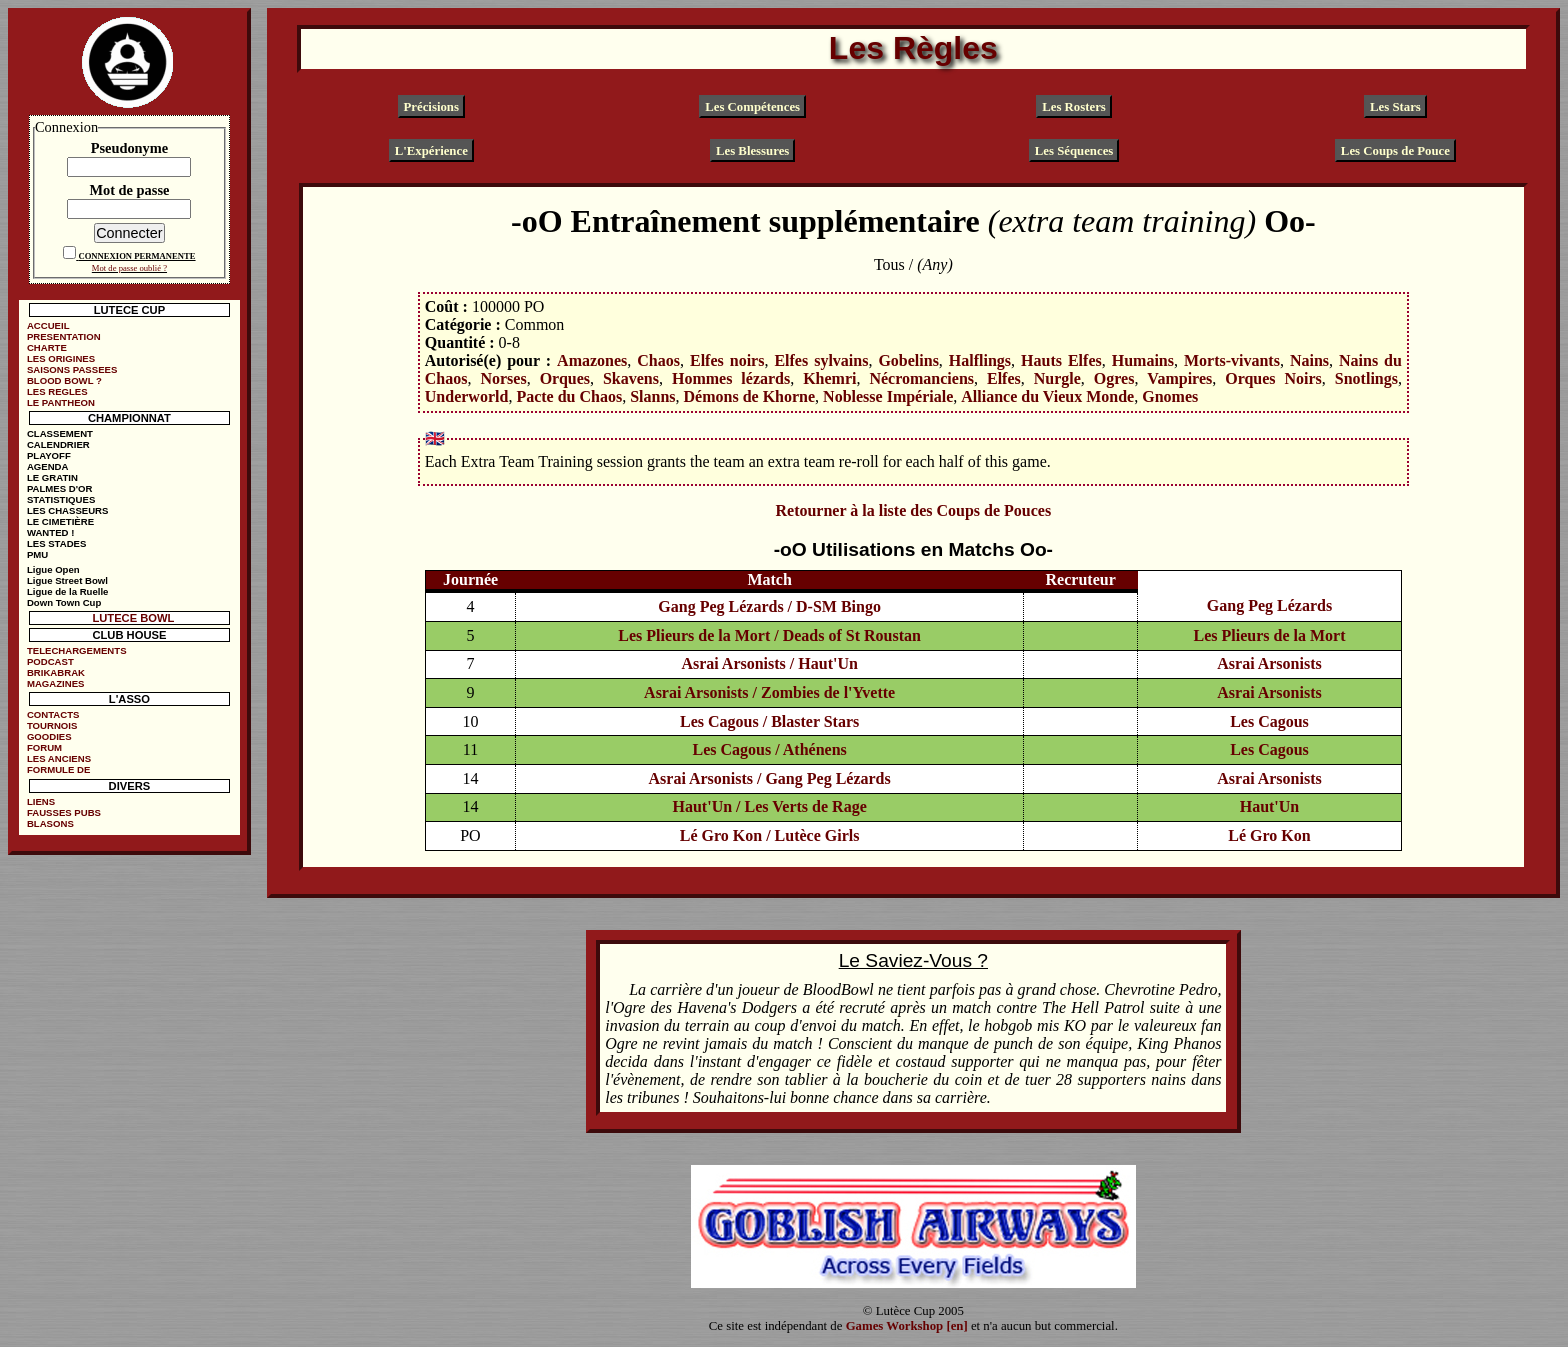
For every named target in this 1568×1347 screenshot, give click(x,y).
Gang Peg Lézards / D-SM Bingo (769, 606)
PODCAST (50, 661)
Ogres (1114, 378)
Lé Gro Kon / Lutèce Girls (770, 835)
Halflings (980, 360)
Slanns (652, 396)
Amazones (592, 360)
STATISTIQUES (61, 499)
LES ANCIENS (59, 758)
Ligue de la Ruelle (68, 591)
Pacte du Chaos (569, 396)
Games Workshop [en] (907, 1326)
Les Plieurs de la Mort (1269, 635)
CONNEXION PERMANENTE (136, 256)
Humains (1143, 360)
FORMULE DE (58, 769)
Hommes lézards (731, 378)
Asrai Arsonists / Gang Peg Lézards (770, 778)
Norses (503, 378)
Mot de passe (129, 190)
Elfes (1004, 378)
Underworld (467, 396)
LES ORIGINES (61, 358)
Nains (1309, 360)
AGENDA (48, 466)
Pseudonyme (130, 148)
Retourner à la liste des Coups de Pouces (913, 510)
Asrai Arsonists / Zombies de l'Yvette (769, 692)
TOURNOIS (52, 725)
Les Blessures (752, 150)
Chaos (658, 360)
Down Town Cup (64, 602)
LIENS (41, 801)
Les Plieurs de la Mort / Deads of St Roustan (769, 635)
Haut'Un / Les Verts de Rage (770, 806)
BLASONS (50, 823)
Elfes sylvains (821, 360)
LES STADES (57, 543)
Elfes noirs (727, 360)
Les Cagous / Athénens (770, 749)
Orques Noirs (1273, 378)
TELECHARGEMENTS (77, 650)
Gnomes (1170, 396)
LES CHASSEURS (68, 510)
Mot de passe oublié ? (129, 268)
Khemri (829, 378)
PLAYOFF (49, 455)
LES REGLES (57, 391)
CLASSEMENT (60, 433)
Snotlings (1366, 378)
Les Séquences (1074, 150)
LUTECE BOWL (133, 618)
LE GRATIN (52, 477)
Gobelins (908, 360)
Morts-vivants (1232, 360)
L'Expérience (431, 150)
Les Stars (1395, 106)
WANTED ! (50, 532)
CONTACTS (53, 714)
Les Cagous (1269, 721)
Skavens (631, 378)
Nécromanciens (921, 378)
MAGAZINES (56, 683)
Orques (565, 378)
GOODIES (49, 736)
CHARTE (47, 347)
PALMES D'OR (60, 488)
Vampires (1179, 378)
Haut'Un (1270, 806)
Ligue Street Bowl (67, 580)
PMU (37, 554)
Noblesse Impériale (888, 396)
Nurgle (1057, 378)
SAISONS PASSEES (72, 369)
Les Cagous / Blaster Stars (769, 721)
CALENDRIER (58, 444)
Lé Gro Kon (1269, 835)
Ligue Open (53, 569)
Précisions (431, 106)
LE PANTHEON (61, 402)
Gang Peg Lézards (1269, 605)
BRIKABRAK (56, 672)
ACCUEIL (48, 325)
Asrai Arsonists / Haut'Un (769, 663)
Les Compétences (752, 106)
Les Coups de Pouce (1395, 150)
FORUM (44, 747)
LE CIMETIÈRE (60, 521)
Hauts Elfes (1061, 360)
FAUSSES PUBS (64, 812)
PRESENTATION (64, 336)
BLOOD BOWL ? (64, 380)
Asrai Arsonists (1269, 663)
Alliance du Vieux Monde (1047, 396)
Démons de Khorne (750, 396)
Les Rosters (1074, 106)
